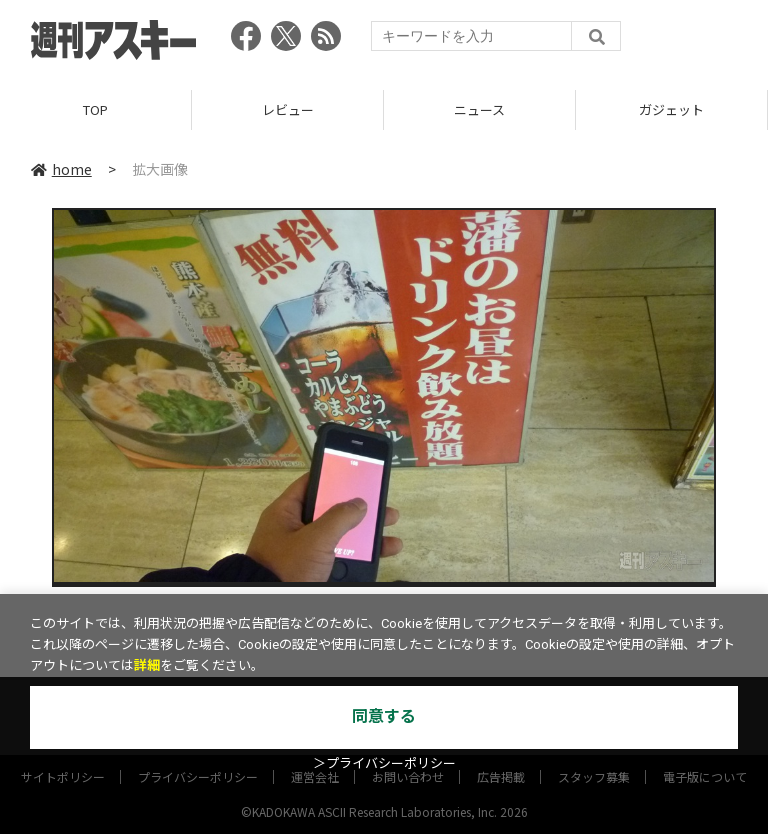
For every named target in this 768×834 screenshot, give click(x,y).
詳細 (147, 665)
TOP (95, 109)
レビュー (288, 109)
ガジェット (671, 109)
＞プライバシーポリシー (384, 763)
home (61, 169)
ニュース (479, 109)
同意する (384, 716)
